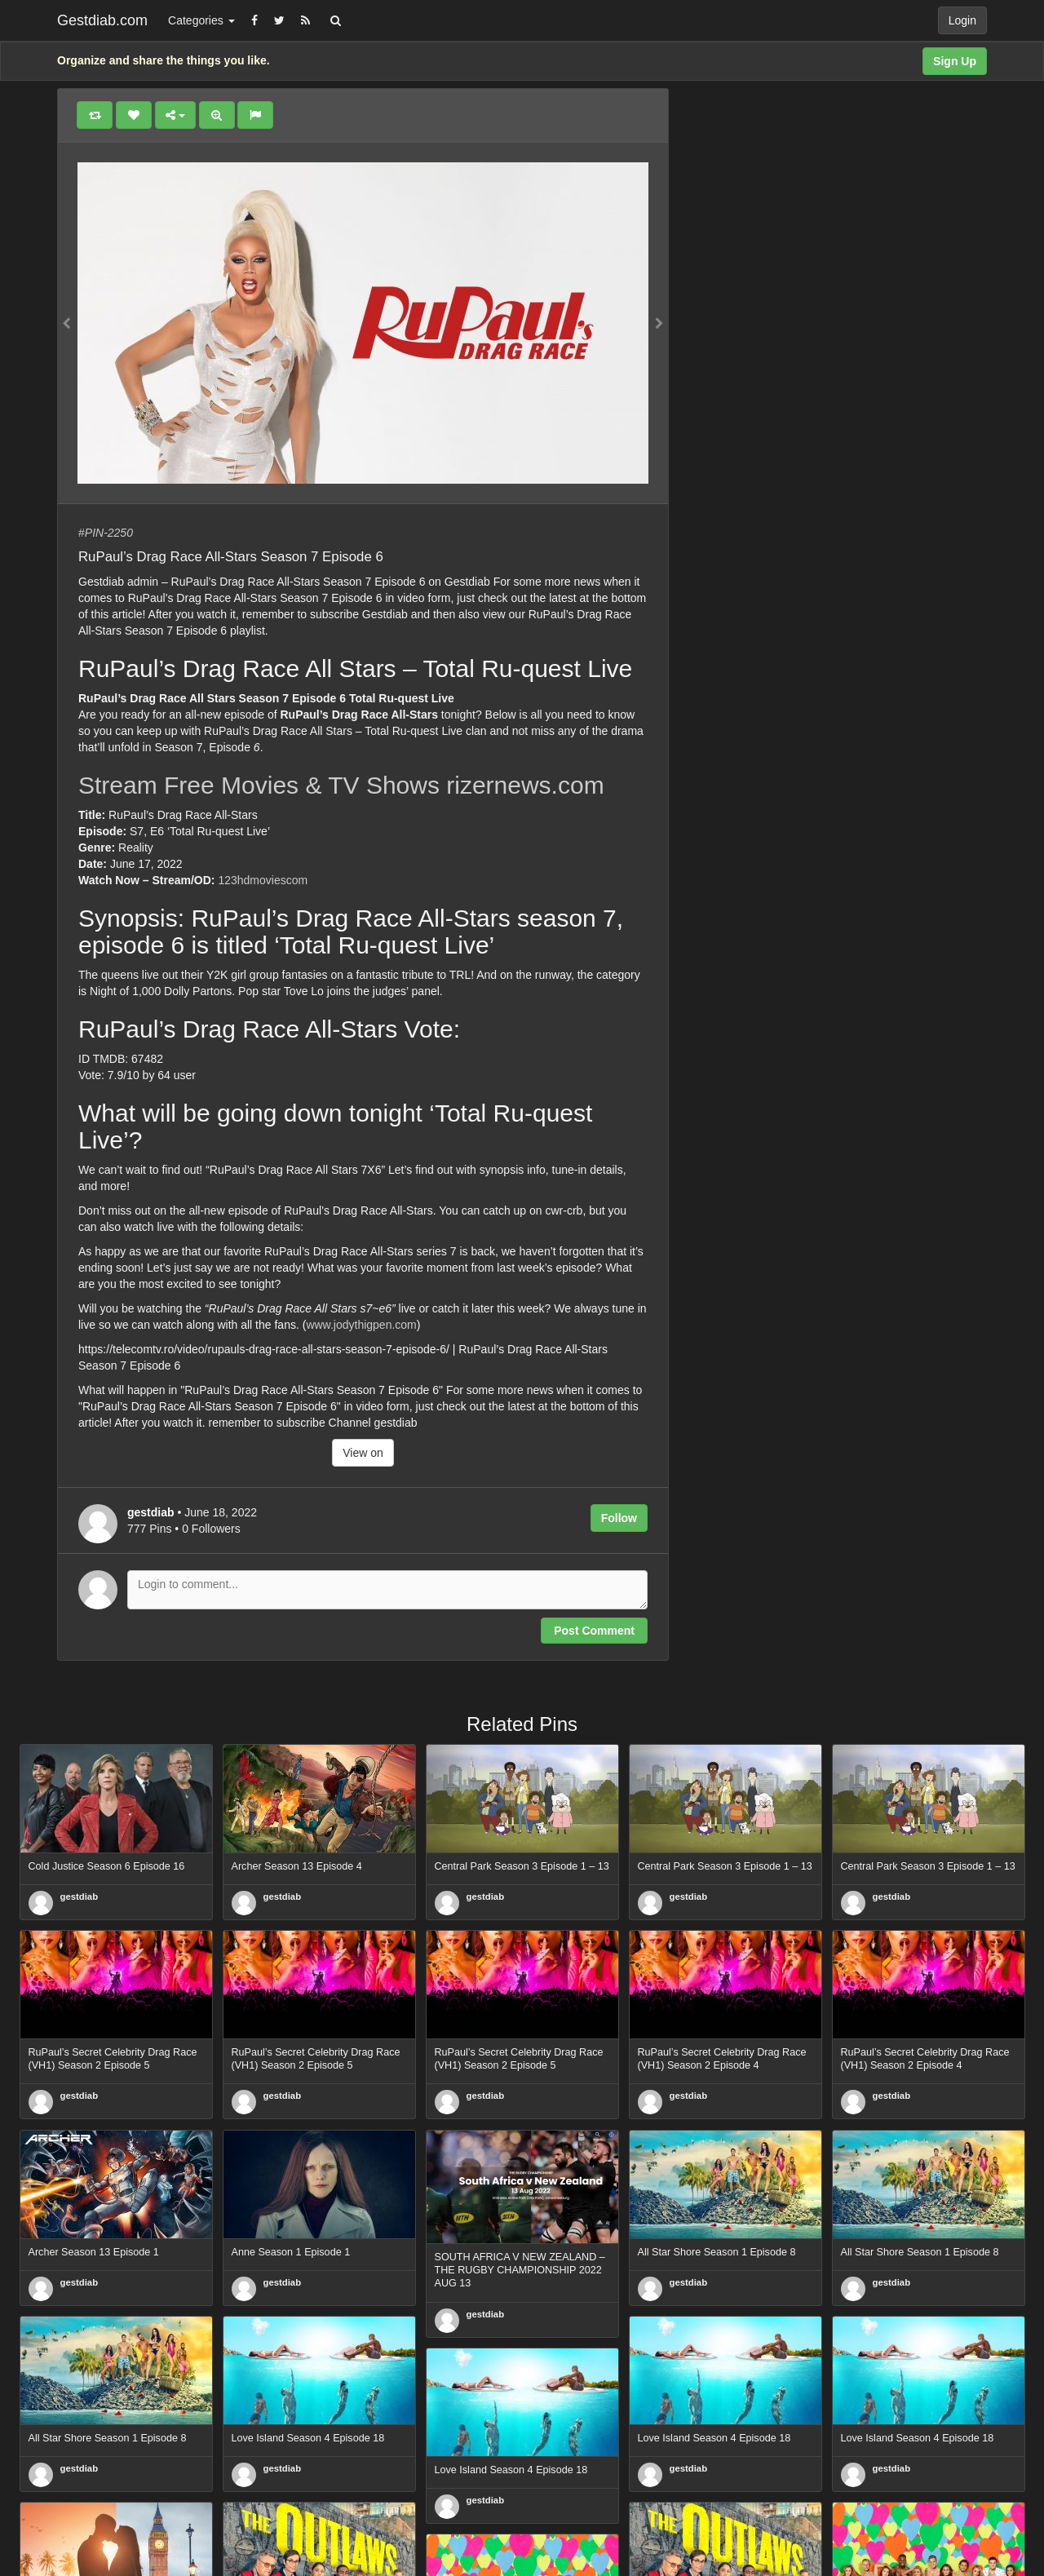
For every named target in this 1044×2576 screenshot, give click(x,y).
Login (962, 20)
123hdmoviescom (262, 880)
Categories (201, 20)
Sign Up (954, 61)
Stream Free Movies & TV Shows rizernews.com (341, 785)
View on (363, 1452)
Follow (619, 1518)
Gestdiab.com (102, 20)
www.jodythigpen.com (361, 1324)
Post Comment (594, 1630)
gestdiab (79, 1896)
